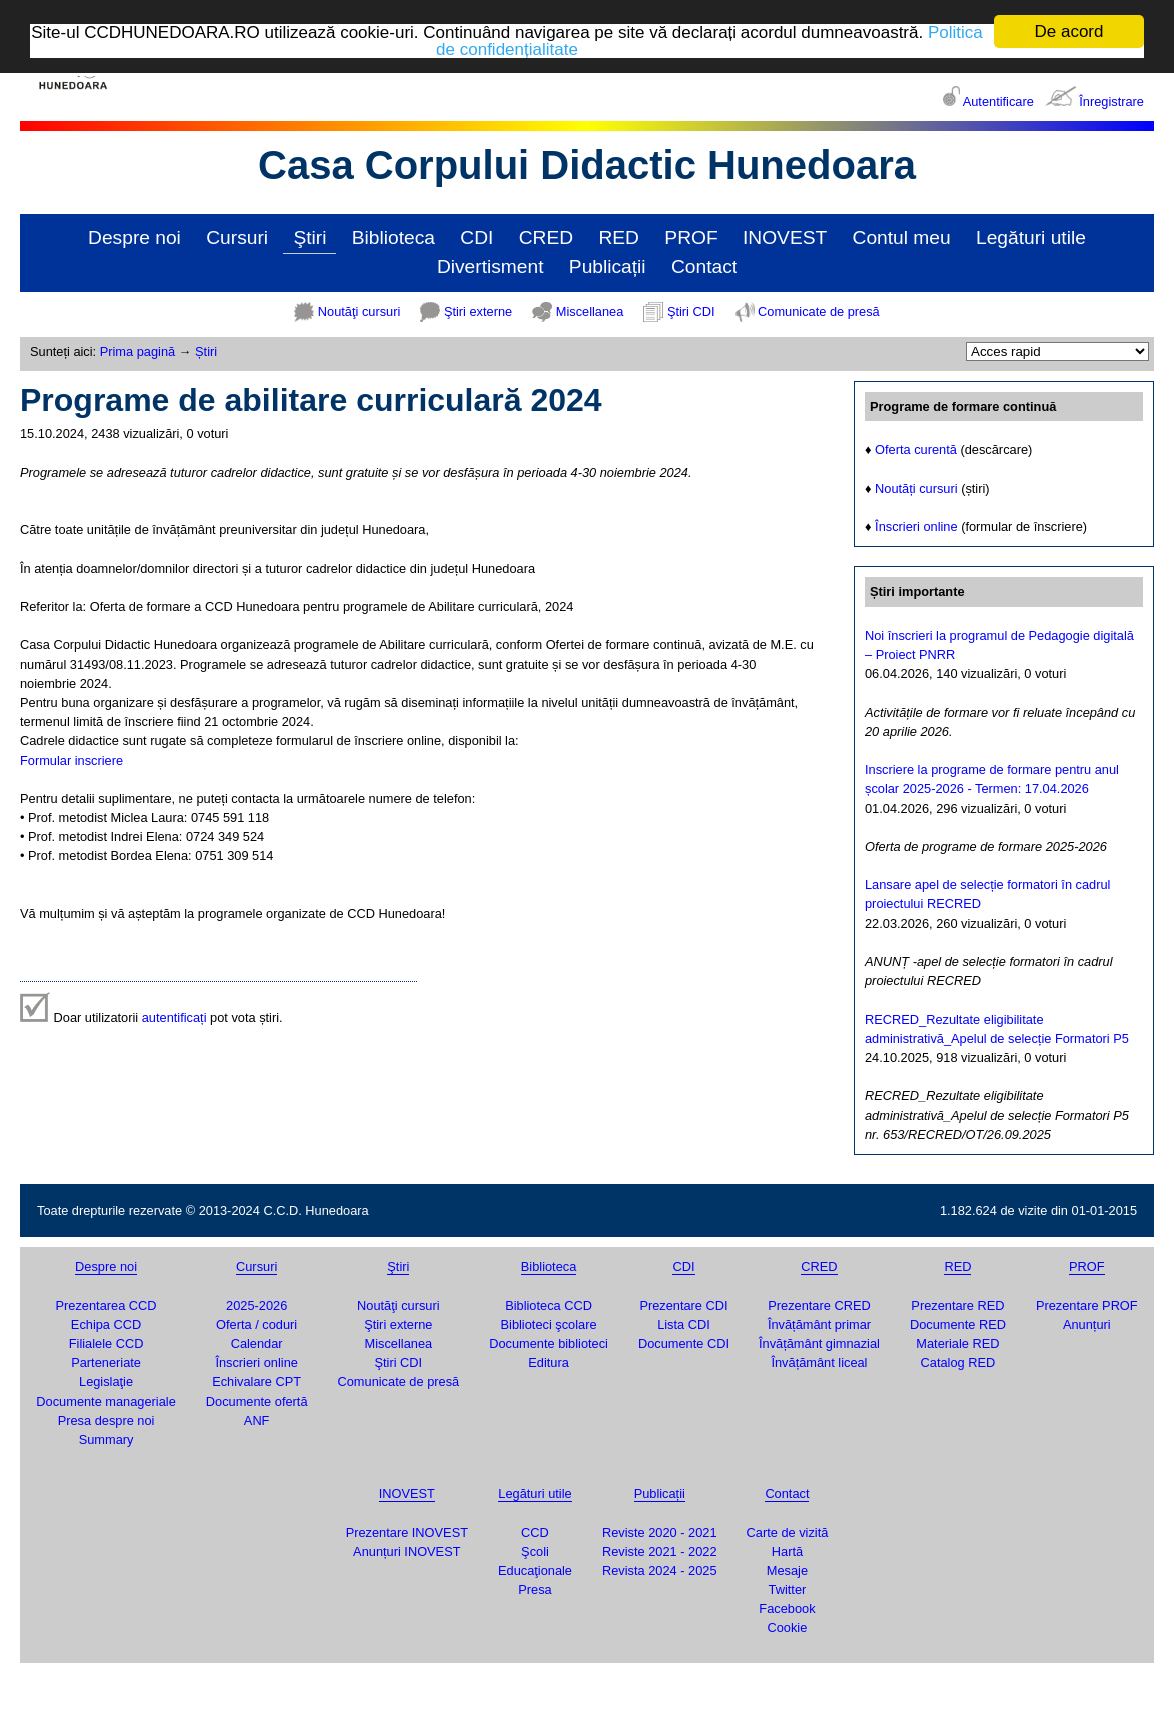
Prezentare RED (957, 1305)
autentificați (174, 1017)
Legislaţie (106, 1381)
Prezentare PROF (1087, 1305)
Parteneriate (106, 1362)
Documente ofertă (257, 1401)
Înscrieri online (916, 526)
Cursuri (237, 237)
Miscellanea (590, 311)
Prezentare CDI (683, 1305)
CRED (546, 237)
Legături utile (1031, 237)
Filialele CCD (106, 1343)
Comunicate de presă (819, 311)
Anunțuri (1087, 1324)
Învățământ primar (819, 1324)
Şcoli (535, 1551)
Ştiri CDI (691, 311)
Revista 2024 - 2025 (659, 1570)
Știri (206, 351)
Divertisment (490, 266)
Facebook (787, 1608)
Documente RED (958, 1324)
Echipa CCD (106, 1324)
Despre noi (134, 237)
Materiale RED (957, 1343)
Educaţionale (535, 1570)
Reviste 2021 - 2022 (659, 1551)
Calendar (257, 1343)
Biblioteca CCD (548, 1305)
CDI (476, 237)
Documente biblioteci (548, 1343)
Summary (106, 1439)
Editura (548, 1362)
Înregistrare (1111, 101)
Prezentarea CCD (106, 1305)
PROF (690, 237)
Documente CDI (683, 1343)
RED (618, 237)
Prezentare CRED (819, 1305)
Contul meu (902, 237)
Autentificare (998, 101)
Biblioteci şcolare (549, 1324)
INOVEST (785, 237)
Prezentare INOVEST (407, 1532)
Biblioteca (393, 237)
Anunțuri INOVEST (406, 1551)
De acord (1069, 31)
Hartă (787, 1551)
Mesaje (787, 1570)
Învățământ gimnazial (819, 1343)
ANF (257, 1420)
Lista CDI (683, 1324)
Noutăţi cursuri (359, 311)
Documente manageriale (105, 1401)
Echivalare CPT (256, 1381)
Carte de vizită (788, 1532)
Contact (704, 266)
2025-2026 (256, 1305)
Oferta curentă (916, 449)
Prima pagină (137, 351)
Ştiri (309, 237)
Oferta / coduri (256, 1324)
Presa (534, 1589)
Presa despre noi (106, 1420)
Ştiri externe (478, 311)
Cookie (788, 1627)
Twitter (788, 1589)
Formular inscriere (71, 760)
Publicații (607, 266)
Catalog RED (958, 1362)
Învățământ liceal (819, 1362)
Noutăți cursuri (916, 488)
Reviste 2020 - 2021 (659, 1532)
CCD (535, 1532)
